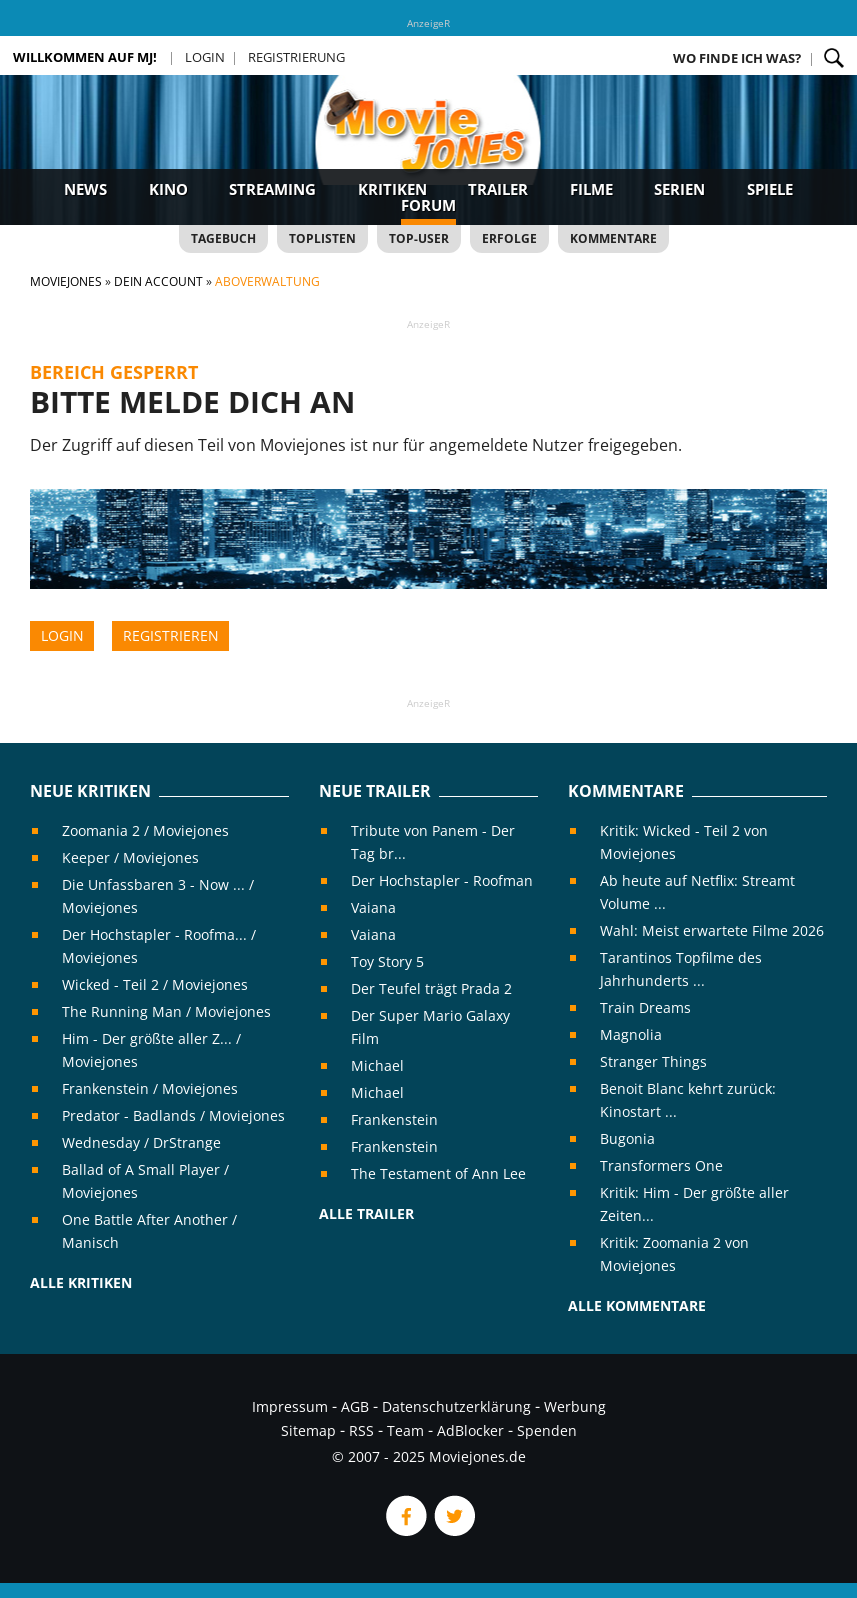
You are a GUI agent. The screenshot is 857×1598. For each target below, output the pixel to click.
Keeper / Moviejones (130, 857)
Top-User (419, 238)
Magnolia (631, 1034)
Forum (428, 205)
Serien (679, 189)
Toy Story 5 (387, 961)
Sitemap (308, 1430)
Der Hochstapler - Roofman (442, 880)
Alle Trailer (366, 1213)
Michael (377, 1065)
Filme (591, 189)
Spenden (547, 1430)
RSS (361, 1430)
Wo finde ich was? (737, 58)
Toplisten (322, 238)
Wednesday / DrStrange (141, 1142)
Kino (168, 189)
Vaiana (373, 907)
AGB (355, 1406)
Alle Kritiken (81, 1282)
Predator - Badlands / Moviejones (173, 1115)
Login (205, 57)
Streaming (272, 189)
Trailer (498, 189)
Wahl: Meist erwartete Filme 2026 (712, 930)
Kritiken (392, 189)
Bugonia (627, 1138)
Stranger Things (653, 1061)
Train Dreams (645, 1007)
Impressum (290, 1406)
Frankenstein (394, 1119)
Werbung (575, 1406)
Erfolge (509, 238)
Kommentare (613, 238)
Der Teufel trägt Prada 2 (431, 988)
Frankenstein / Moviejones (150, 1088)
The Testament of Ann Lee (438, 1173)
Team (405, 1430)
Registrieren (171, 635)
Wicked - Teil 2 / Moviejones (155, 984)
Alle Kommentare (637, 1305)
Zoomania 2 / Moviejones (145, 830)
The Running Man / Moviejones (166, 1011)
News (85, 189)
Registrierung (296, 57)
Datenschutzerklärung (456, 1406)
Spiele (770, 189)
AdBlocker (470, 1430)
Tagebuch (223, 238)
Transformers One (661, 1165)
